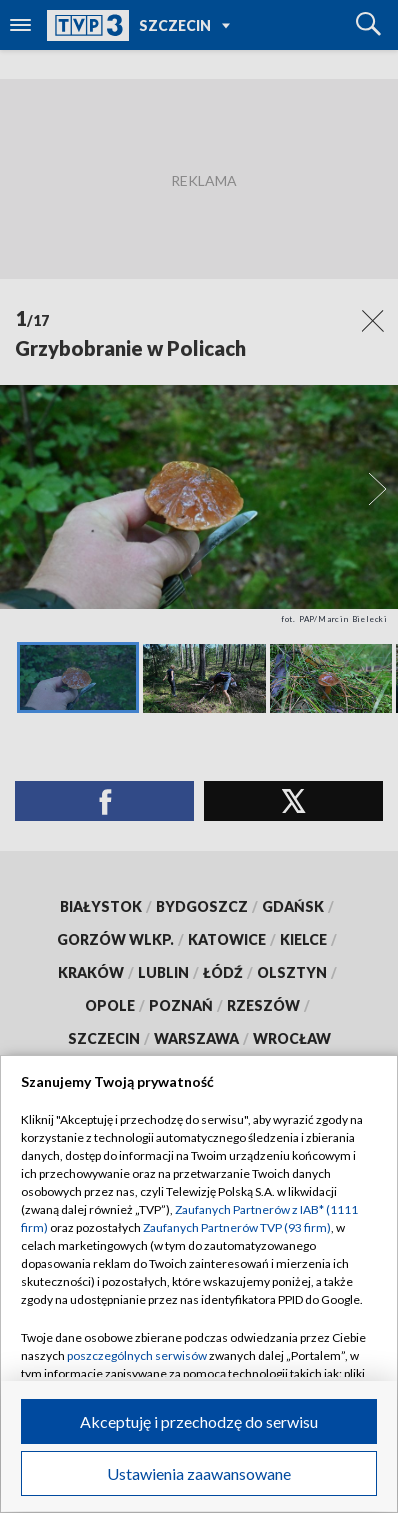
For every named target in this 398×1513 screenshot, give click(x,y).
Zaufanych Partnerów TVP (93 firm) (237, 1227)
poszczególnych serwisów (137, 1355)
